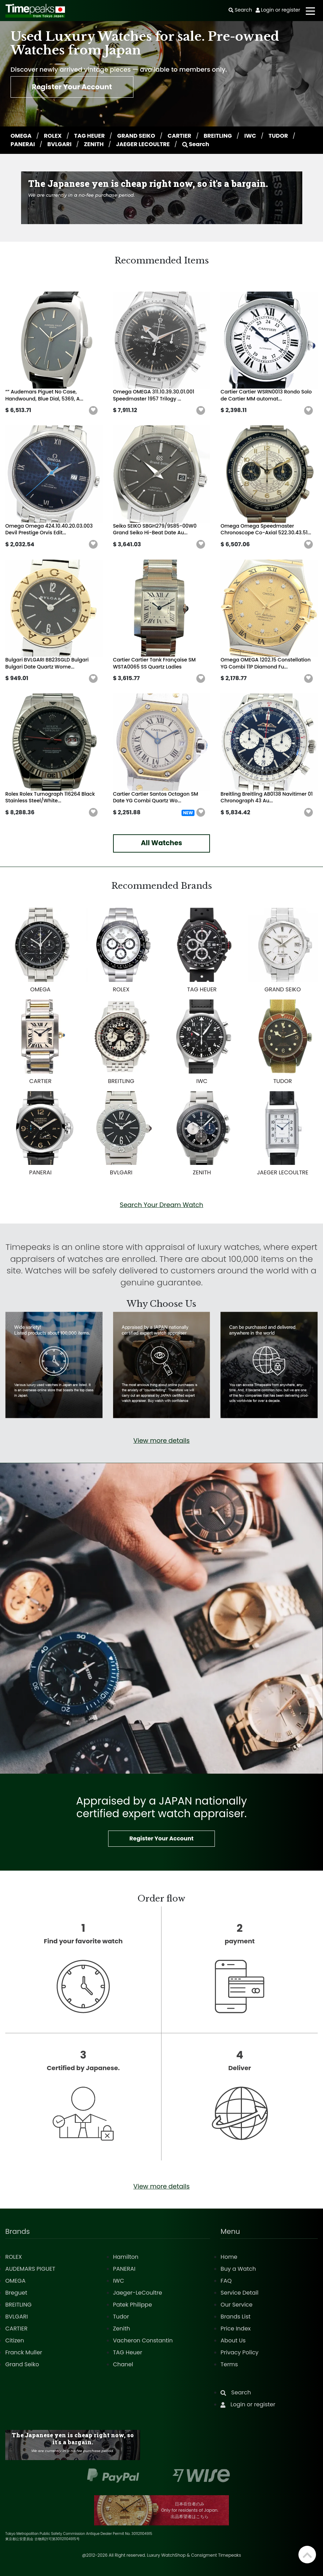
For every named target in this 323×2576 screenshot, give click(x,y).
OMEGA (22, 136)
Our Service (236, 2305)
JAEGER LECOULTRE (143, 144)
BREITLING (218, 136)
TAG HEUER (90, 136)
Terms (229, 2364)
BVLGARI (60, 144)
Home (228, 2257)
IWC (251, 136)
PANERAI (23, 144)
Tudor (121, 2317)
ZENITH (94, 144)
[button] (93, 410)
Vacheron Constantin (143, 2340)
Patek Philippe (132, 2305)
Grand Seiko (22, 2364)
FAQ (225, 2281)
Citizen (14, 2340)
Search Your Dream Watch (161, 1204)
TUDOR (279, 136)
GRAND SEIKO (137, 136)
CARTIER (180, 136)
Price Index (235, 2328)
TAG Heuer (127, 2352)
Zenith (121, 2328)
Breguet (16, 2293)
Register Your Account (72, 87)
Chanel (123, 2364)
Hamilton (126, 2257)
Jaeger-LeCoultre (137, 2293)
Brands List (235, 2317)
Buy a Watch (238, 2269)
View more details (161, 1440)
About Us (232, 2340)
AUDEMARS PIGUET (30, 2269)
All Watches (161, 843)
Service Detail (239, 2293)
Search (195, 144)
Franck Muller (23, 2352)
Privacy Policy (239, 2352)
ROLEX (53, 136)
